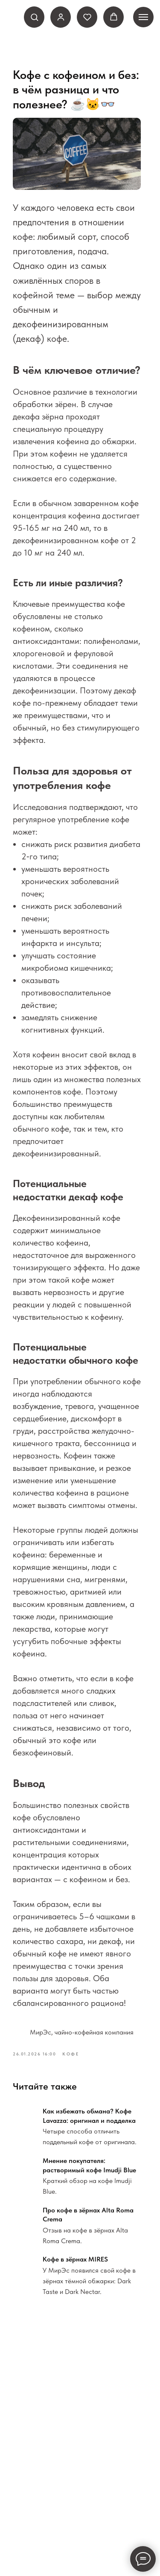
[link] (61, 17)
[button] (34, 17)
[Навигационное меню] (143, 17)
